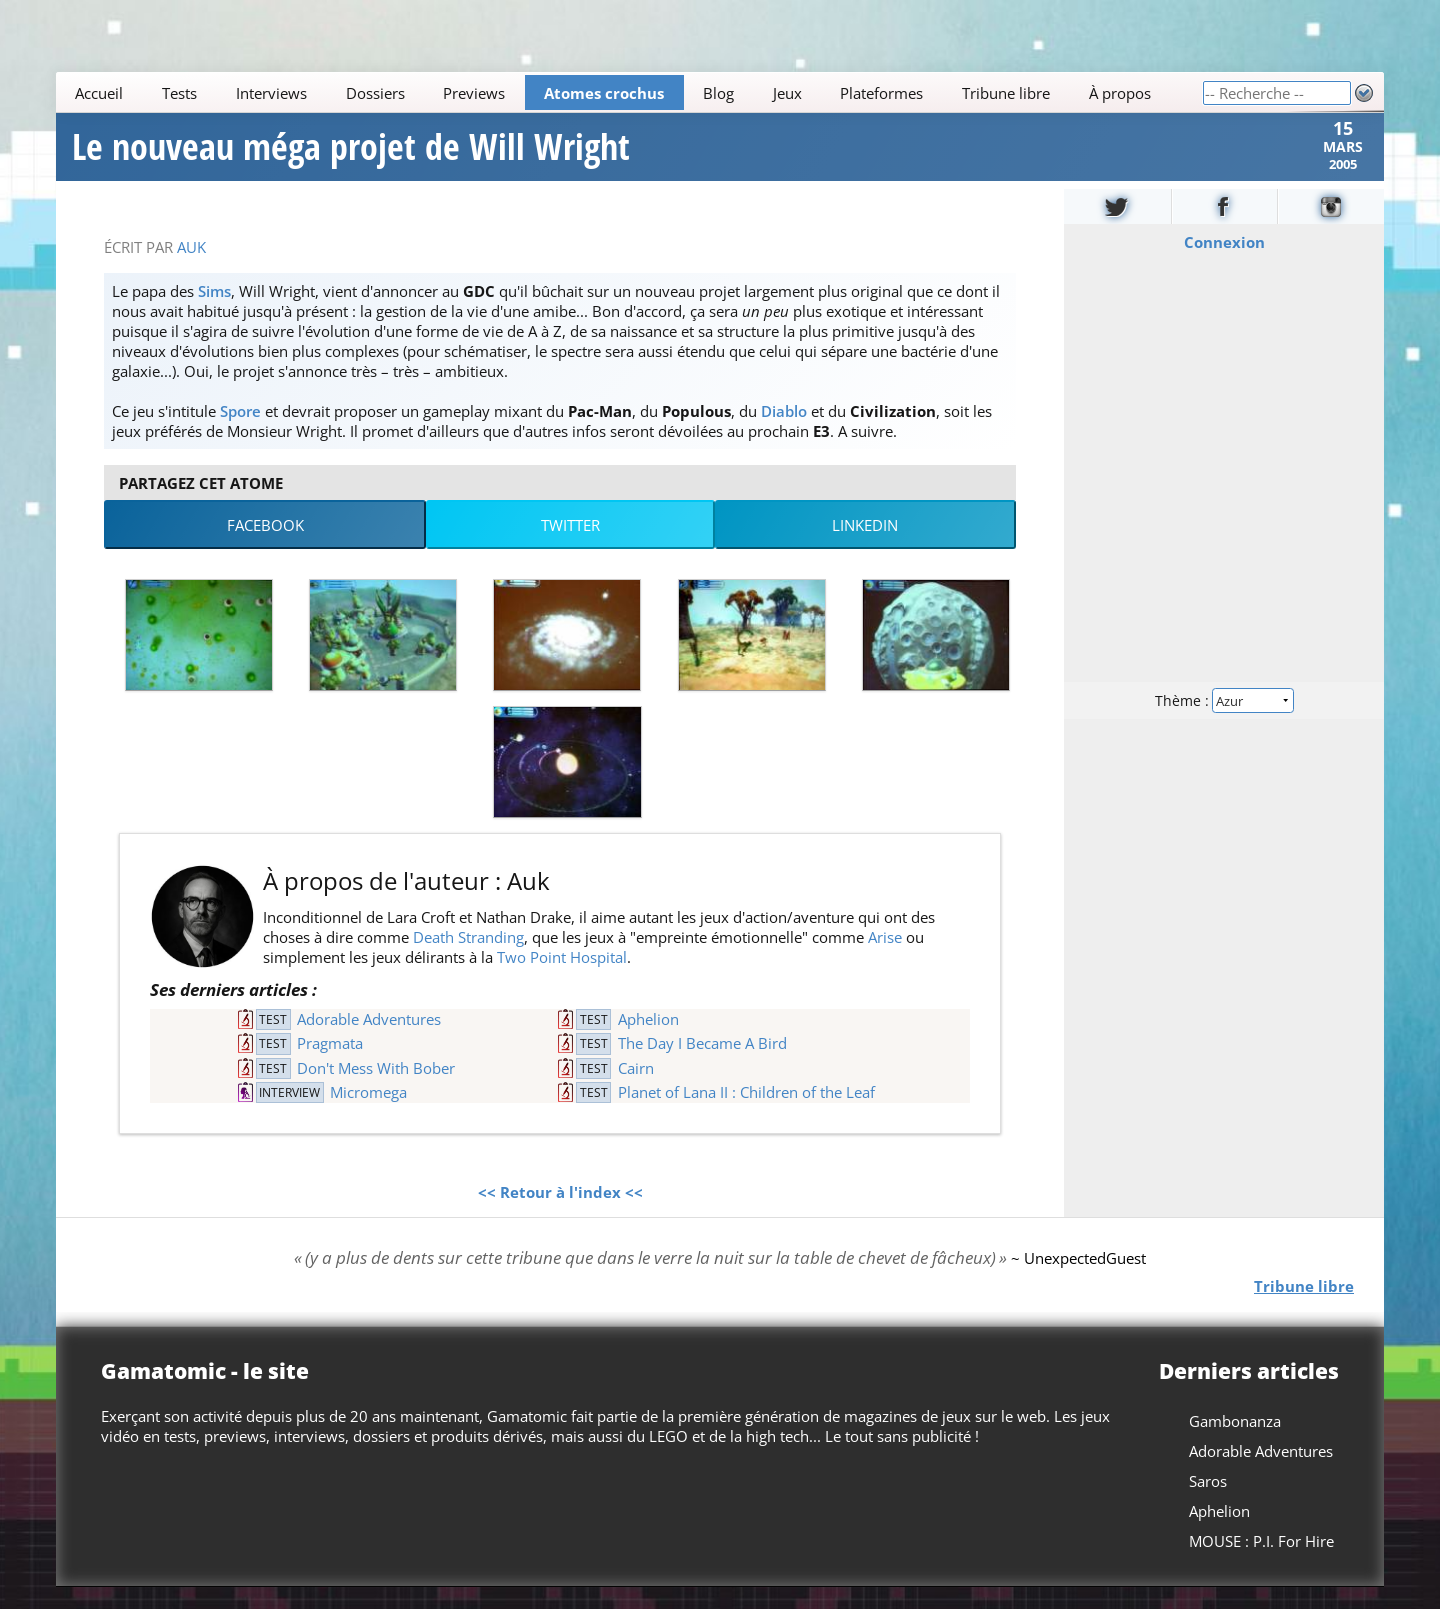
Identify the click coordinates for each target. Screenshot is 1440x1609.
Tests (179, 93)
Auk (191, 269)
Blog (718, 93)
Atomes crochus (604, 93)
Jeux (787, 93)
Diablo (784, 433)
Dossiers (375, 93)
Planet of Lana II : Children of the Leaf (746, 1114)
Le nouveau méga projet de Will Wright (351, 158)
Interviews (271, 93)
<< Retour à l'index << (560, 1214)
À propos (1120, 93)
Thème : (1224, 721)
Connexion (1224, 264)
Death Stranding (468, 959)
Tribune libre (1006, 93)
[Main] (629, 92)
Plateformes (881, 93)
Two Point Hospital (562, 979)
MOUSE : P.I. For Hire (1261, 1563)
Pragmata (330, 1065)
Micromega (368, 1114)
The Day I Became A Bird (702, 1065)
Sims (214, 313)
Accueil (99, 93)
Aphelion (648, 1041)
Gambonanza (1235, 1443)
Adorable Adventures (369, 1041)
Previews (474, 93)
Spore (240, 433)
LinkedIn (865, 547)
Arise (885, 959)
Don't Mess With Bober (376, 1090)
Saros (1208, 1503)
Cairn (636, 1090)
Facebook (265, 547)
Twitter (570, 547)
